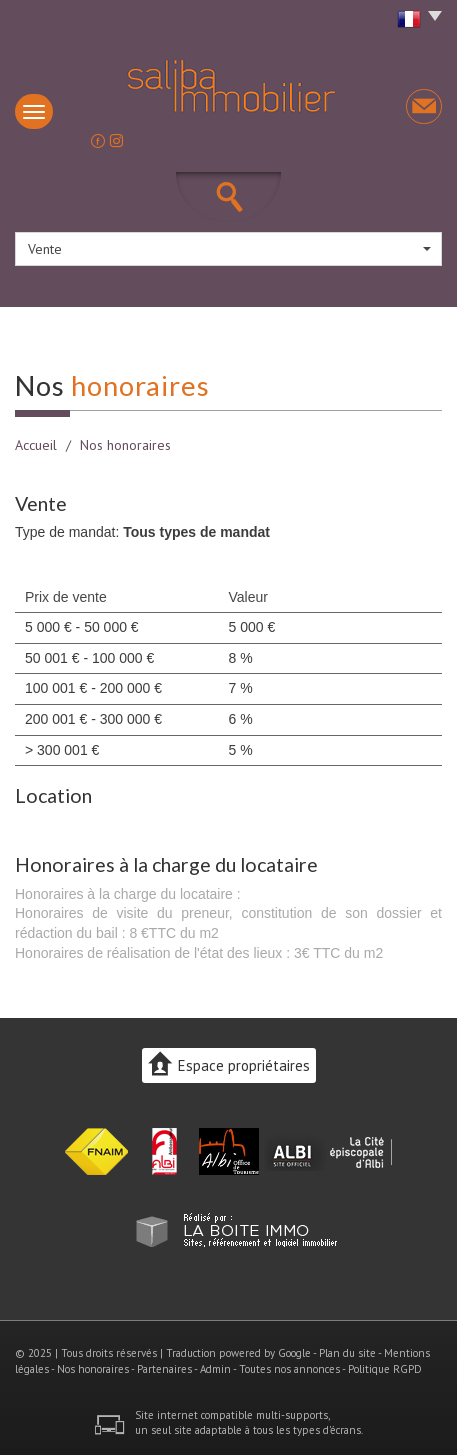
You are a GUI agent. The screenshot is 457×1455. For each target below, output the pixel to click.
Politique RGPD (385, 1369)
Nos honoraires (93, 1369)
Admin (215, 1369)
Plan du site (347, 1353)
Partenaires (164, 1369)
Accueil (36, 445)
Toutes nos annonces (289, 1369)
